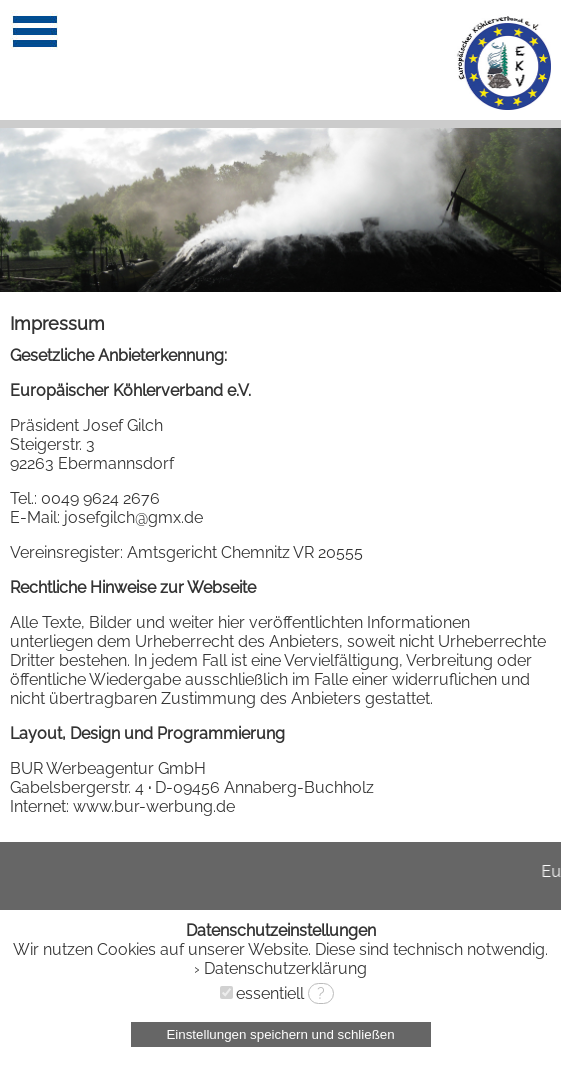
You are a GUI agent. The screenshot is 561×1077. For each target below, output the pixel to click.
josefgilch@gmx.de (133, 517)
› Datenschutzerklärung (280, 968)
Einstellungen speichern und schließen (280, 1034)
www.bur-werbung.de (154, 806)
